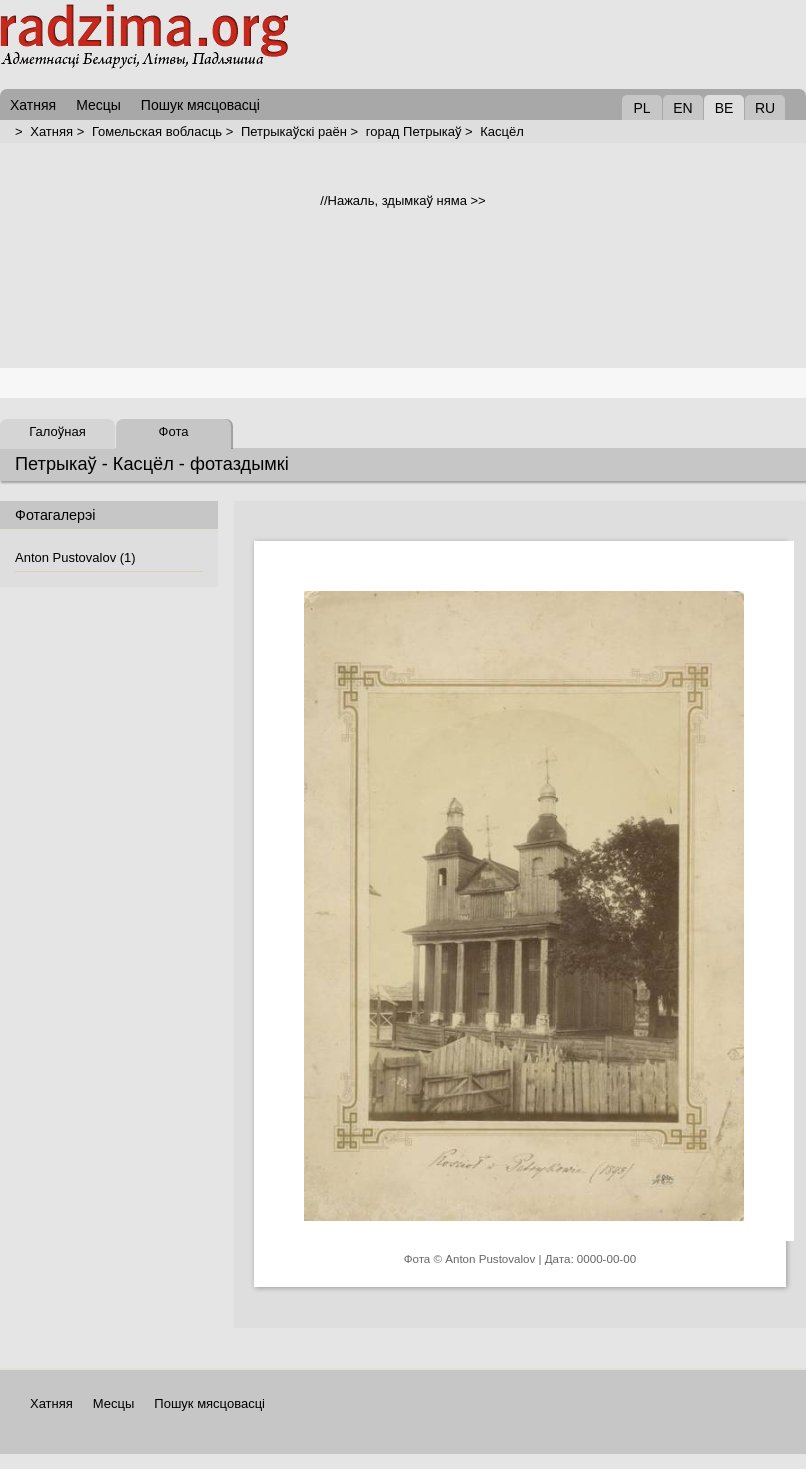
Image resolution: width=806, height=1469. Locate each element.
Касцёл (502, 131)
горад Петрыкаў (414, 131)
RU (765, 108)
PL (641, 108)
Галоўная (57, 431)
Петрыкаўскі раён (294, 131)
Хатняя (51, 131)
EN (682, 108)
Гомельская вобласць (157, 131)
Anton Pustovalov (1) (75, 557)
